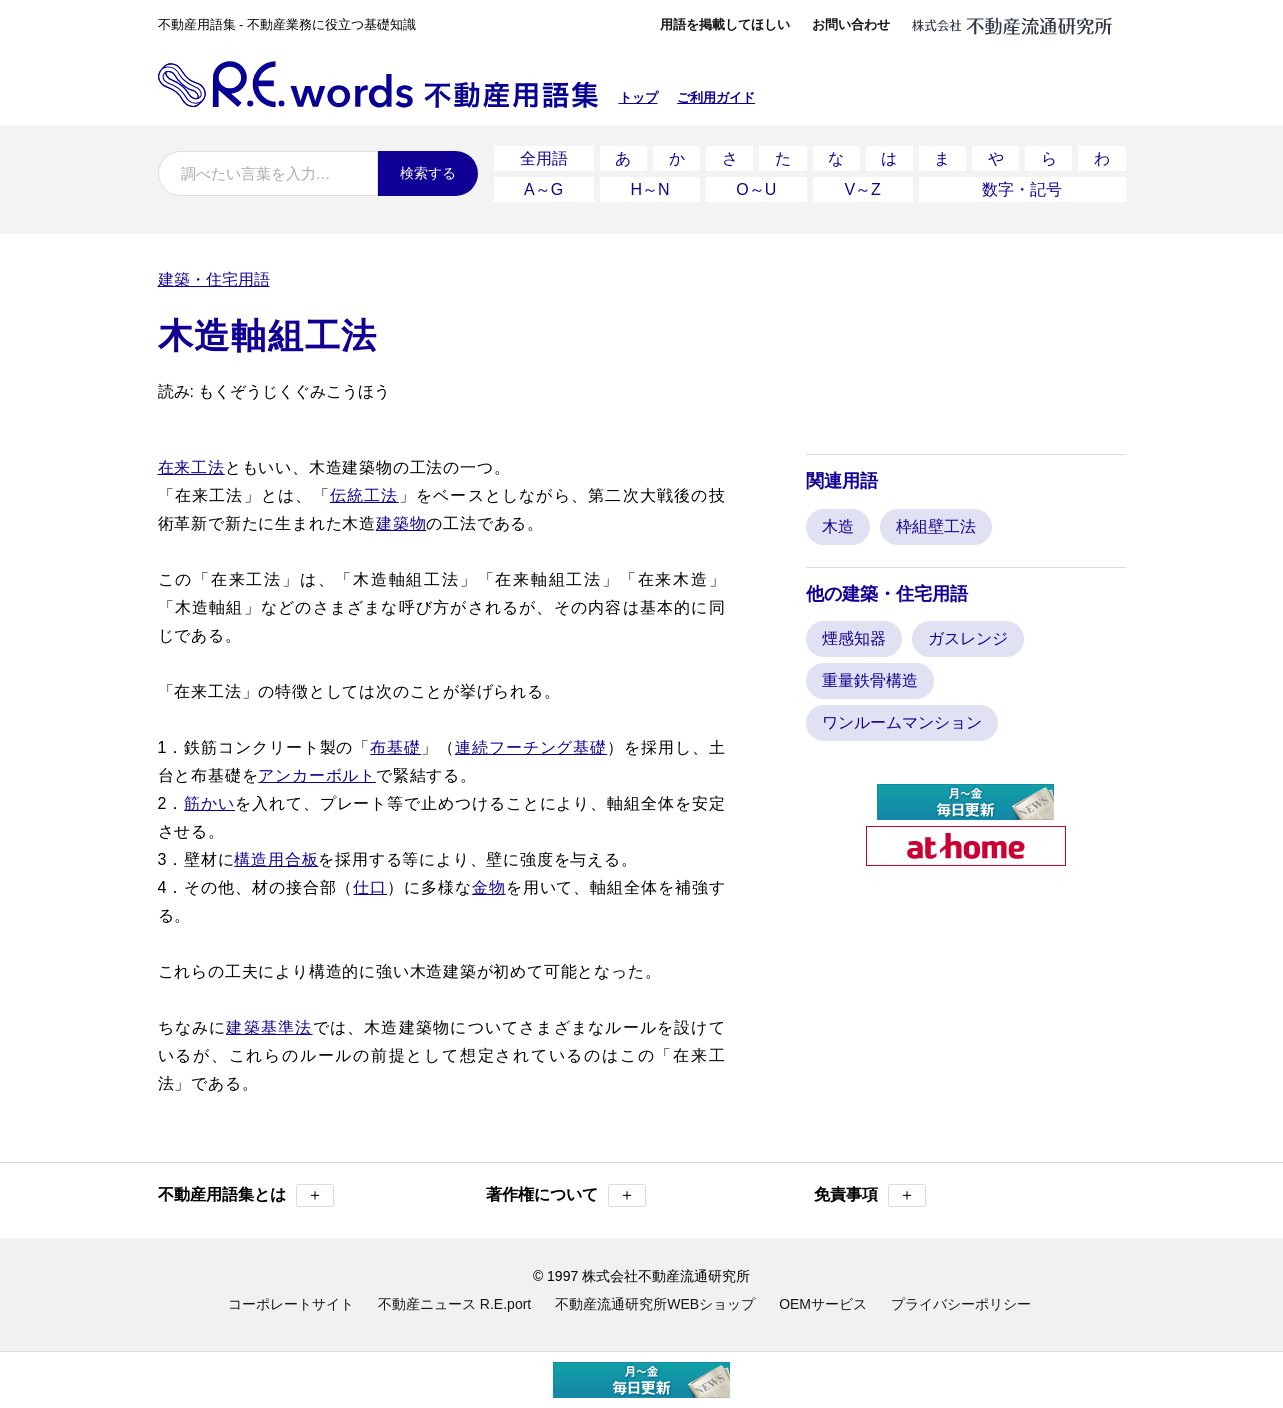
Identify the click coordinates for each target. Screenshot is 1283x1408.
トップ (638, 97)
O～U (756, 189)
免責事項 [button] (870, 1195)
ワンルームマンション (902, 722)
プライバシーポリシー (961, 1304)
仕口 (370, 887)
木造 (838, 526)
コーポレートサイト (291, 1304)
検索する (428, 173)
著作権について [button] (566, 1195)
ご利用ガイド (716, 97)
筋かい (209, 803)
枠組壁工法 (936, 526)
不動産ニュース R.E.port (454, 1304)
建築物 (401, 523)
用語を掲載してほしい (725, 24)
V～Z (862, 189)
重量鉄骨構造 (870, 680)
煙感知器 (854, 638)
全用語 (544, 158)
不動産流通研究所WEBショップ (655, 1304)
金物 (489, 887)
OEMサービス (823, 1304)
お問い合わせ (851, 24)
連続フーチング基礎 (531, 747)
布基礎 (395, 747)
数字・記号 (1022, 189)
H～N (649, 189)
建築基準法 (269, 1027)
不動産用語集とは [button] (246, 1195)
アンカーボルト (317, 775)
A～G (543, 189)
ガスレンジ (968, 638)
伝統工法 (364, 495)
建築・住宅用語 (214, 279)
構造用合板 (276, 859)
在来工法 (191, 467)
